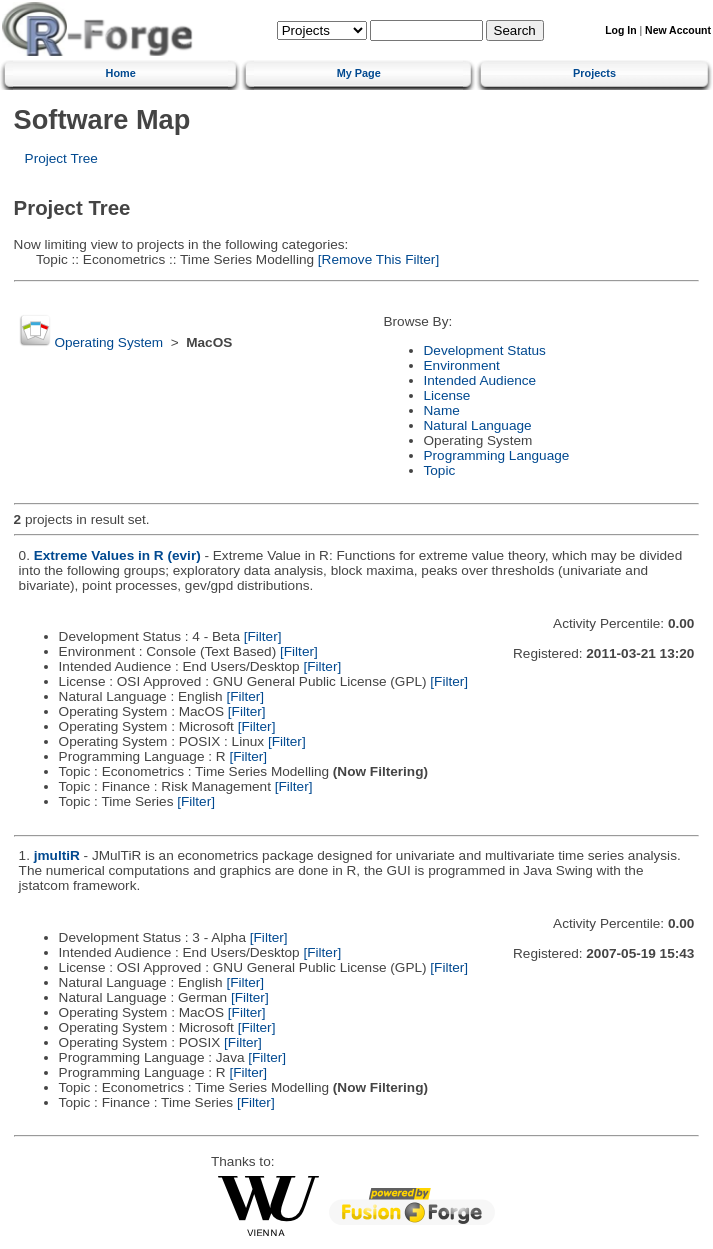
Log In (620, 30)
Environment (462, 365)
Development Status (485, 350)
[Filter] (263, 636)
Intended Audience (480, 380)
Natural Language (478, 425)
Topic (440, 470)
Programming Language (497, 455)
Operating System (108, 342)
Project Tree (61, 158)
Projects (594, 73)
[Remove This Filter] (376, 259)
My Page (359, 73)
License (447, 395)
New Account (678, 30)
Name (442, 410)
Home (121, 73)
